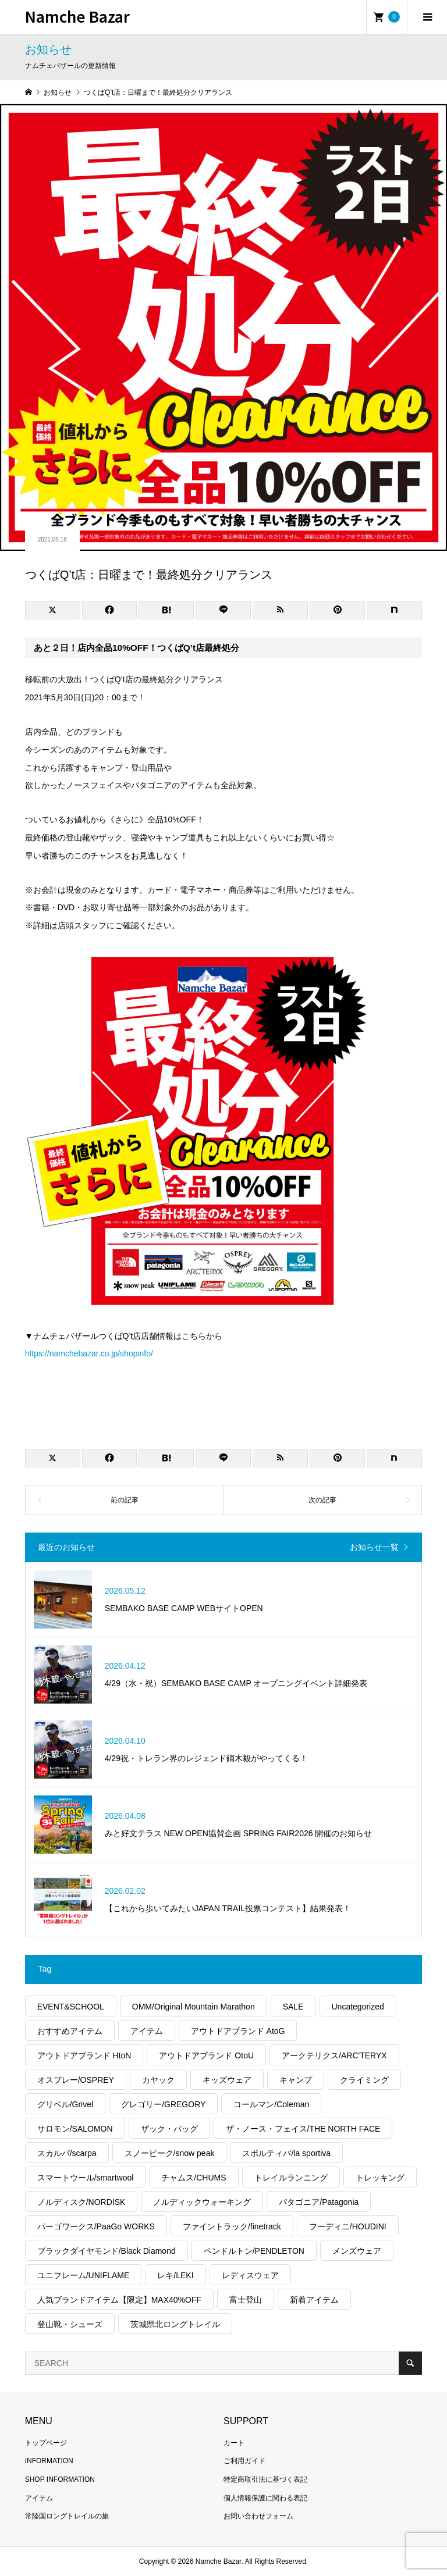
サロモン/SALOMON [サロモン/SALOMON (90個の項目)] (75, 2128)
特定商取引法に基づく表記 (265, 2479)
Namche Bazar (77, 16)
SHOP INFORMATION (60, 2479)
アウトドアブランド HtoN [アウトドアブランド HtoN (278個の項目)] (84, 2055)
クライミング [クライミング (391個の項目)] (364, 2080)
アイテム (39, 2498)
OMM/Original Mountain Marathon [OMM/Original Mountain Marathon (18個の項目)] (193, 2006)
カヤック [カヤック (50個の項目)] (158, 2080)
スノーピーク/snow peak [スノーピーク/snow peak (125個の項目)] (170, 2153)
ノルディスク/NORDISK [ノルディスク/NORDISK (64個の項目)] (81, 2202)
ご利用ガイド (244, 2461)
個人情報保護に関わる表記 (265, 2498)
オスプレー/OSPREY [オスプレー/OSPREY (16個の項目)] (75, 2080)
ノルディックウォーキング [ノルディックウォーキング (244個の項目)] (202, 2202)
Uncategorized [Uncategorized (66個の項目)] (358, 2006)
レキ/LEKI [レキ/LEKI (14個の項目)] (175, 2275)
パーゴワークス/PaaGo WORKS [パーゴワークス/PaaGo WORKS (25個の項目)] (96, 2226)
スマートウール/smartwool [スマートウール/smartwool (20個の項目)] (85, 2177)
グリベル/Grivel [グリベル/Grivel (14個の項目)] (65, 2104)
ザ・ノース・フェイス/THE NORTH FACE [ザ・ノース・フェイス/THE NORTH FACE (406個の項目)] (303, 2128)
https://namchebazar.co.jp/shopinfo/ (89, 1353)
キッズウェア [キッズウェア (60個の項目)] (227, 2080)
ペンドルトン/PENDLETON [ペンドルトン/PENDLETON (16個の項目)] (254, 2251)
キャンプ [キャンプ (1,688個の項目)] (295, 2080)
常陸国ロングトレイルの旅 (67, 2516)
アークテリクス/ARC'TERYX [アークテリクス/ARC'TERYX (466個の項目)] (334, 2055)
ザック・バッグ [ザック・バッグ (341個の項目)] (169, 2128)
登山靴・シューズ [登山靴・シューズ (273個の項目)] (69, 2324)
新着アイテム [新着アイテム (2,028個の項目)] (314, 2299)
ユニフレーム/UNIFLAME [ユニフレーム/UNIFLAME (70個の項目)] (83, 2275)
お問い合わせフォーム (258, 2516)
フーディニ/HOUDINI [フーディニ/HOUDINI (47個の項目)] (347, 2226)
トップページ (46, 2443)
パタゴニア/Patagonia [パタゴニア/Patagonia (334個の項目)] (319, 2202)
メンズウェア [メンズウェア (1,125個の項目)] (356, 2251)
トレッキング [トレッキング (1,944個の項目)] (380, 2177)
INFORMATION (49, 2461)
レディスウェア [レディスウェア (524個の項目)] (250, 2275)
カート (234, 2443)
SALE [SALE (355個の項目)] (293, 2006)
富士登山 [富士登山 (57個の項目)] (245, 2299)
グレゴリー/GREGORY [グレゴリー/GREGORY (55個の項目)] (163, 2104)
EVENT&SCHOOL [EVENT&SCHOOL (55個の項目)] (70, 2006)
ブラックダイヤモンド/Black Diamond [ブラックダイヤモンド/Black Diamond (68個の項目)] (106, 2251)
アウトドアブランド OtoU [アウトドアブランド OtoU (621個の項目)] (206, 2055)
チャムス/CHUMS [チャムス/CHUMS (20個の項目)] (193, 2177)
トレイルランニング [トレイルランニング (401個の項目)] (291, 2177)
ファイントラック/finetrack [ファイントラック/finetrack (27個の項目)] (232, 2226)
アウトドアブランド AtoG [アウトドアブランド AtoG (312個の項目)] (238, 2031)
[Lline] (223, 610)
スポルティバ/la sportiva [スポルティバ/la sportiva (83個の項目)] (286, 2153)
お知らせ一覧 (374, 1547)
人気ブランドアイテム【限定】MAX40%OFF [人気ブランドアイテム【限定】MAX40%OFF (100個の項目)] (119, 2299)
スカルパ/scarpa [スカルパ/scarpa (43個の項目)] (67, 2153)
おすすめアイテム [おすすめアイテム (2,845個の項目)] (69, 2031)
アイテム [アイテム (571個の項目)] (146, 2031)
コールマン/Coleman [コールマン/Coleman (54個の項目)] (271, 2104)
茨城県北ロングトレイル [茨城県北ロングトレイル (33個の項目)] (175, 2324)
